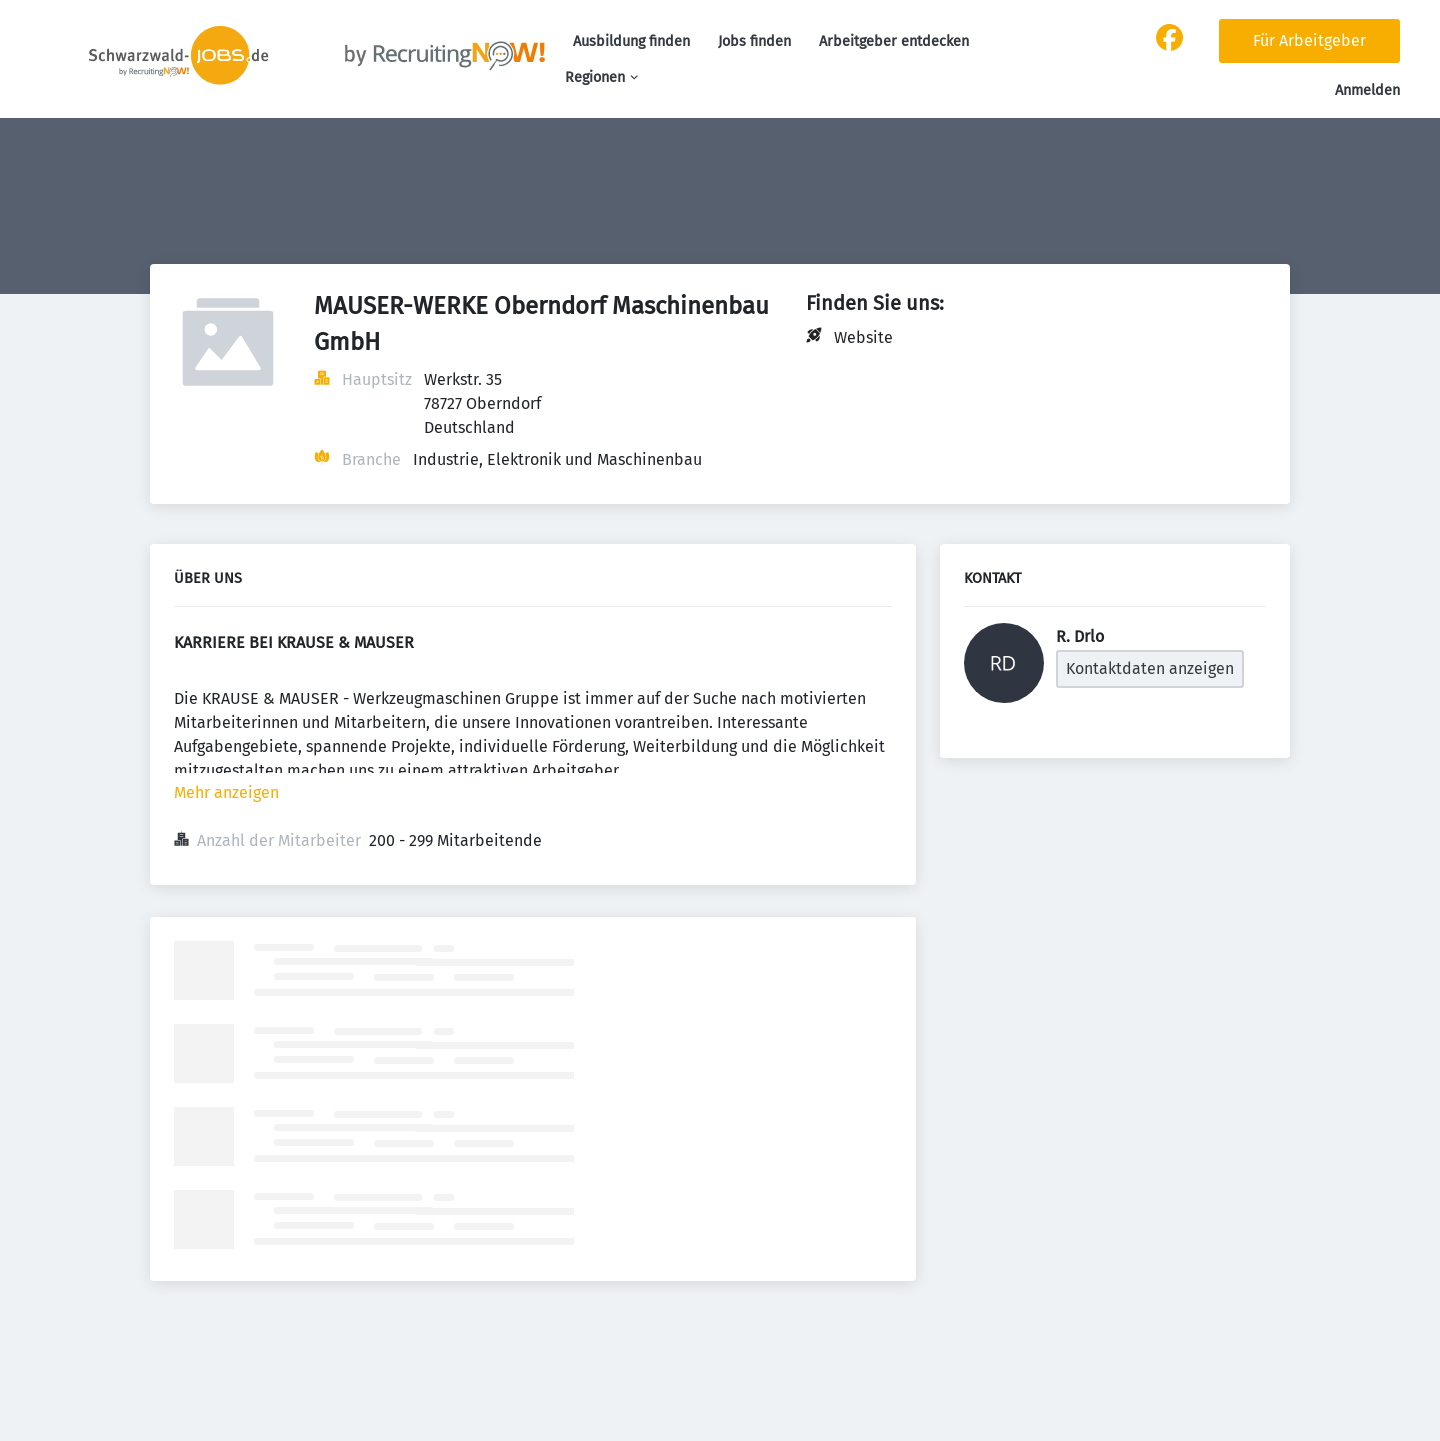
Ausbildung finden (631, 41)
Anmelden (1367, 90)
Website (863, 337)
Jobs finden (754, 41)
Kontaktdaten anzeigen (1150, 668)
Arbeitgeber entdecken (894, 41)
